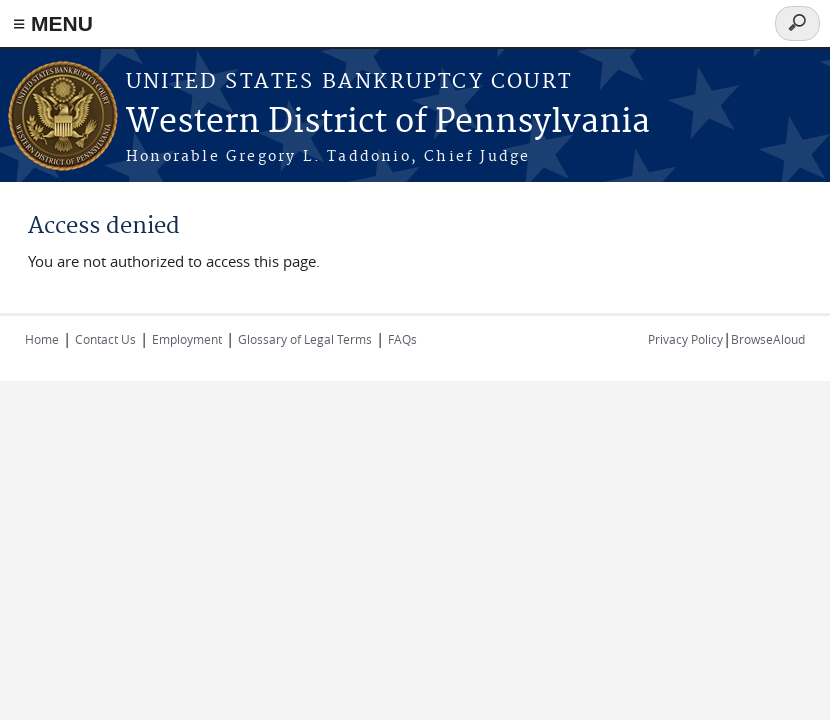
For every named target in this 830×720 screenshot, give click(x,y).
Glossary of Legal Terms (305, 339)
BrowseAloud (768, 339)
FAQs (402, 339)
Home (42, 339)
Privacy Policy (685, 339)
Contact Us (105, 339)
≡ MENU (53, 23)
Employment (187, 339)
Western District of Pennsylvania (388, 122)
